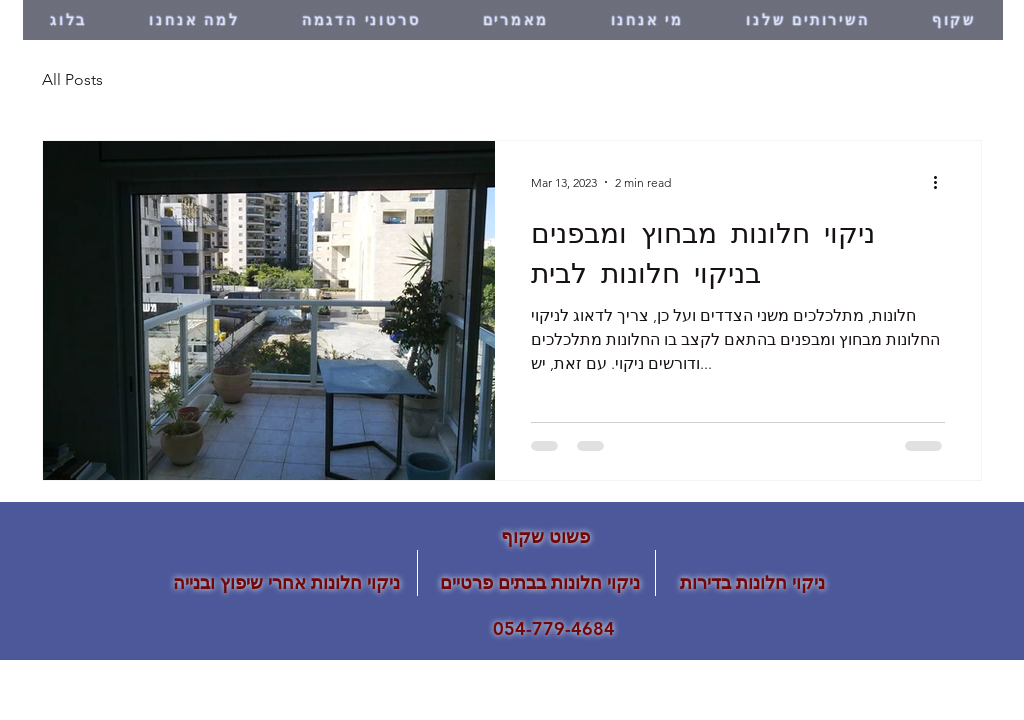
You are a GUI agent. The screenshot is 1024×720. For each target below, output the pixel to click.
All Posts (72, 79)
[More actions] (942, 182)
